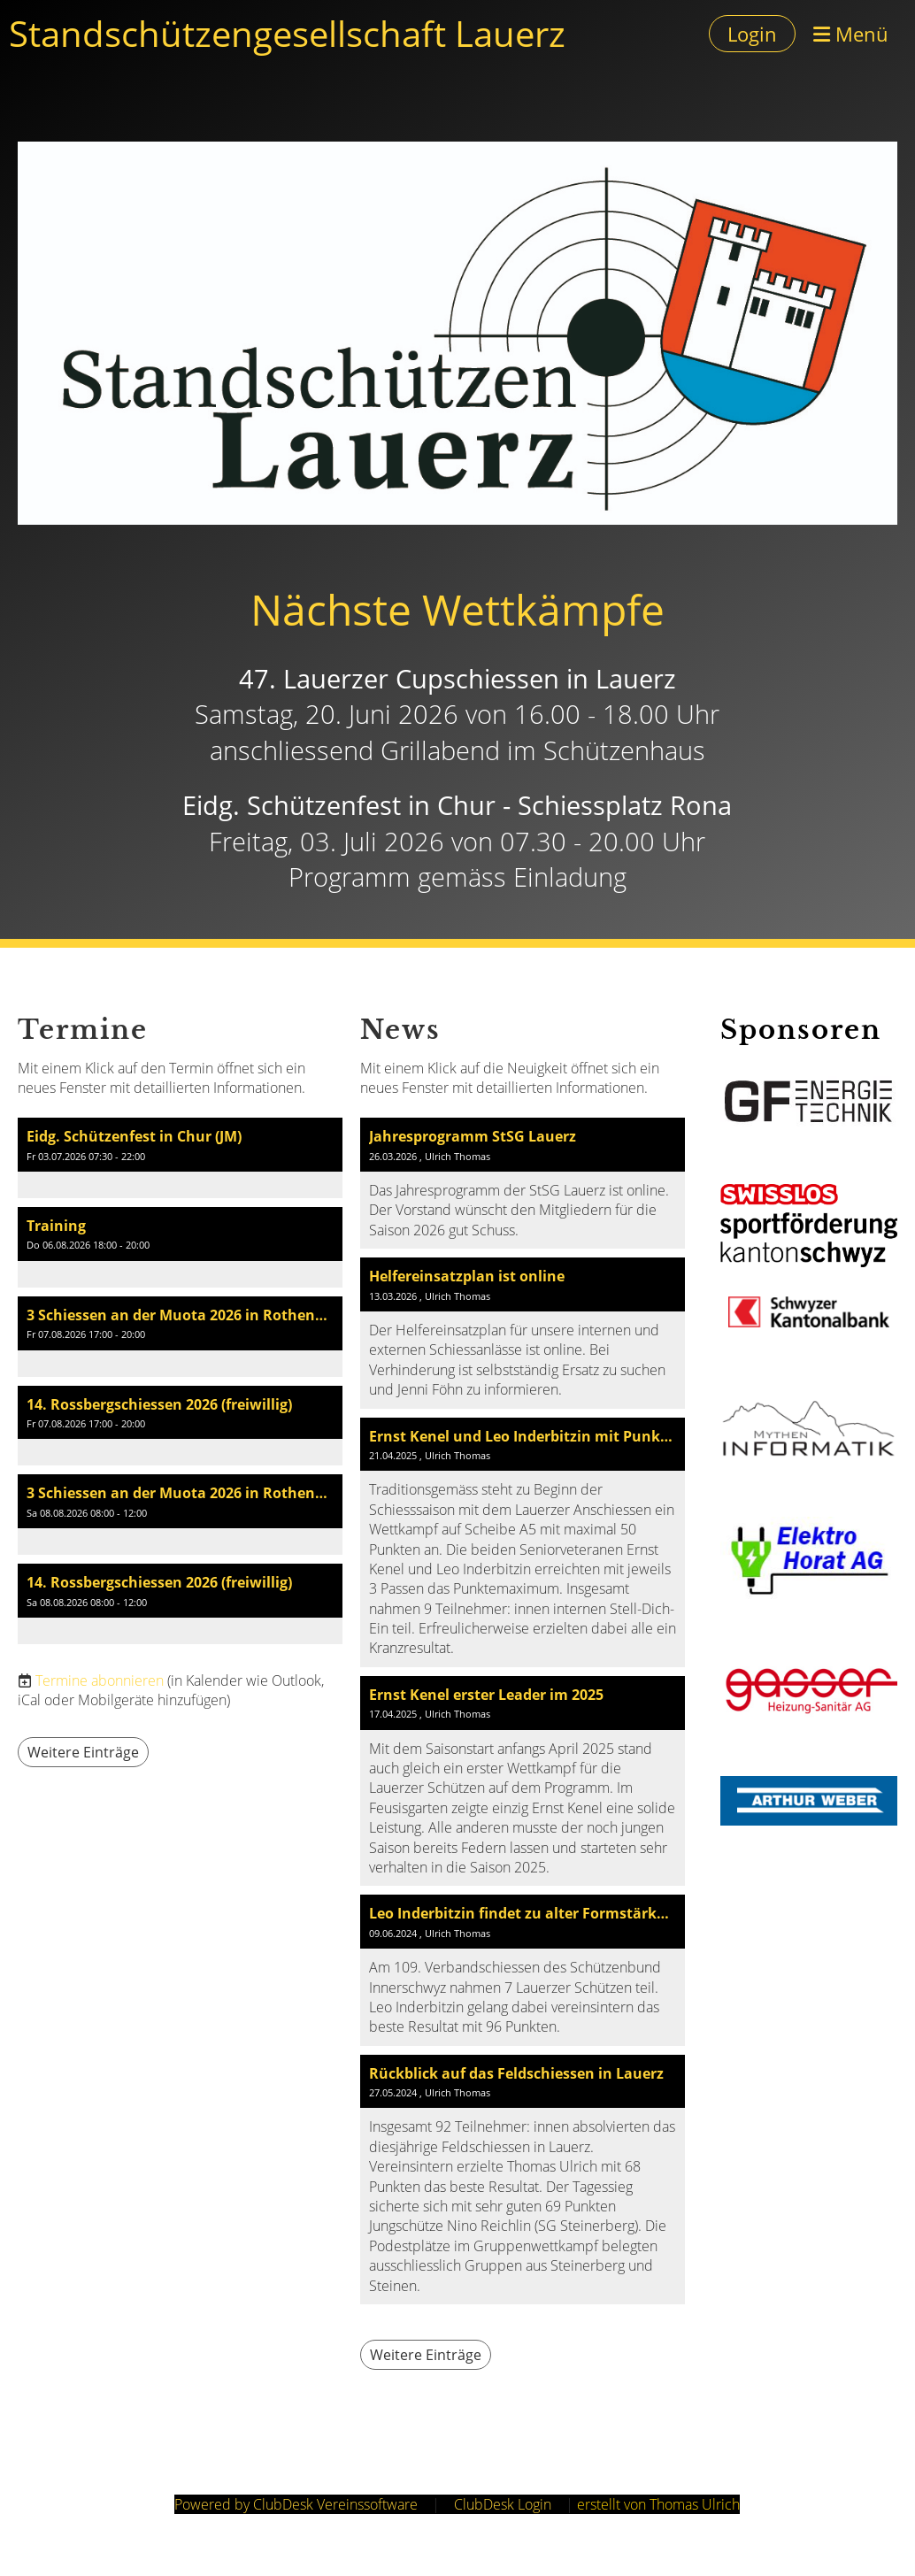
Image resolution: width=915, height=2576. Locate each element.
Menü (850, 33)
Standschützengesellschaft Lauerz (287, 33)
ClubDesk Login (502, 2504)
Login (752, 33)
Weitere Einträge (83, 1752)
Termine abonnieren (99, 1680)
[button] (180, 1158)
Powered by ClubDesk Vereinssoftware (296, 2504)
